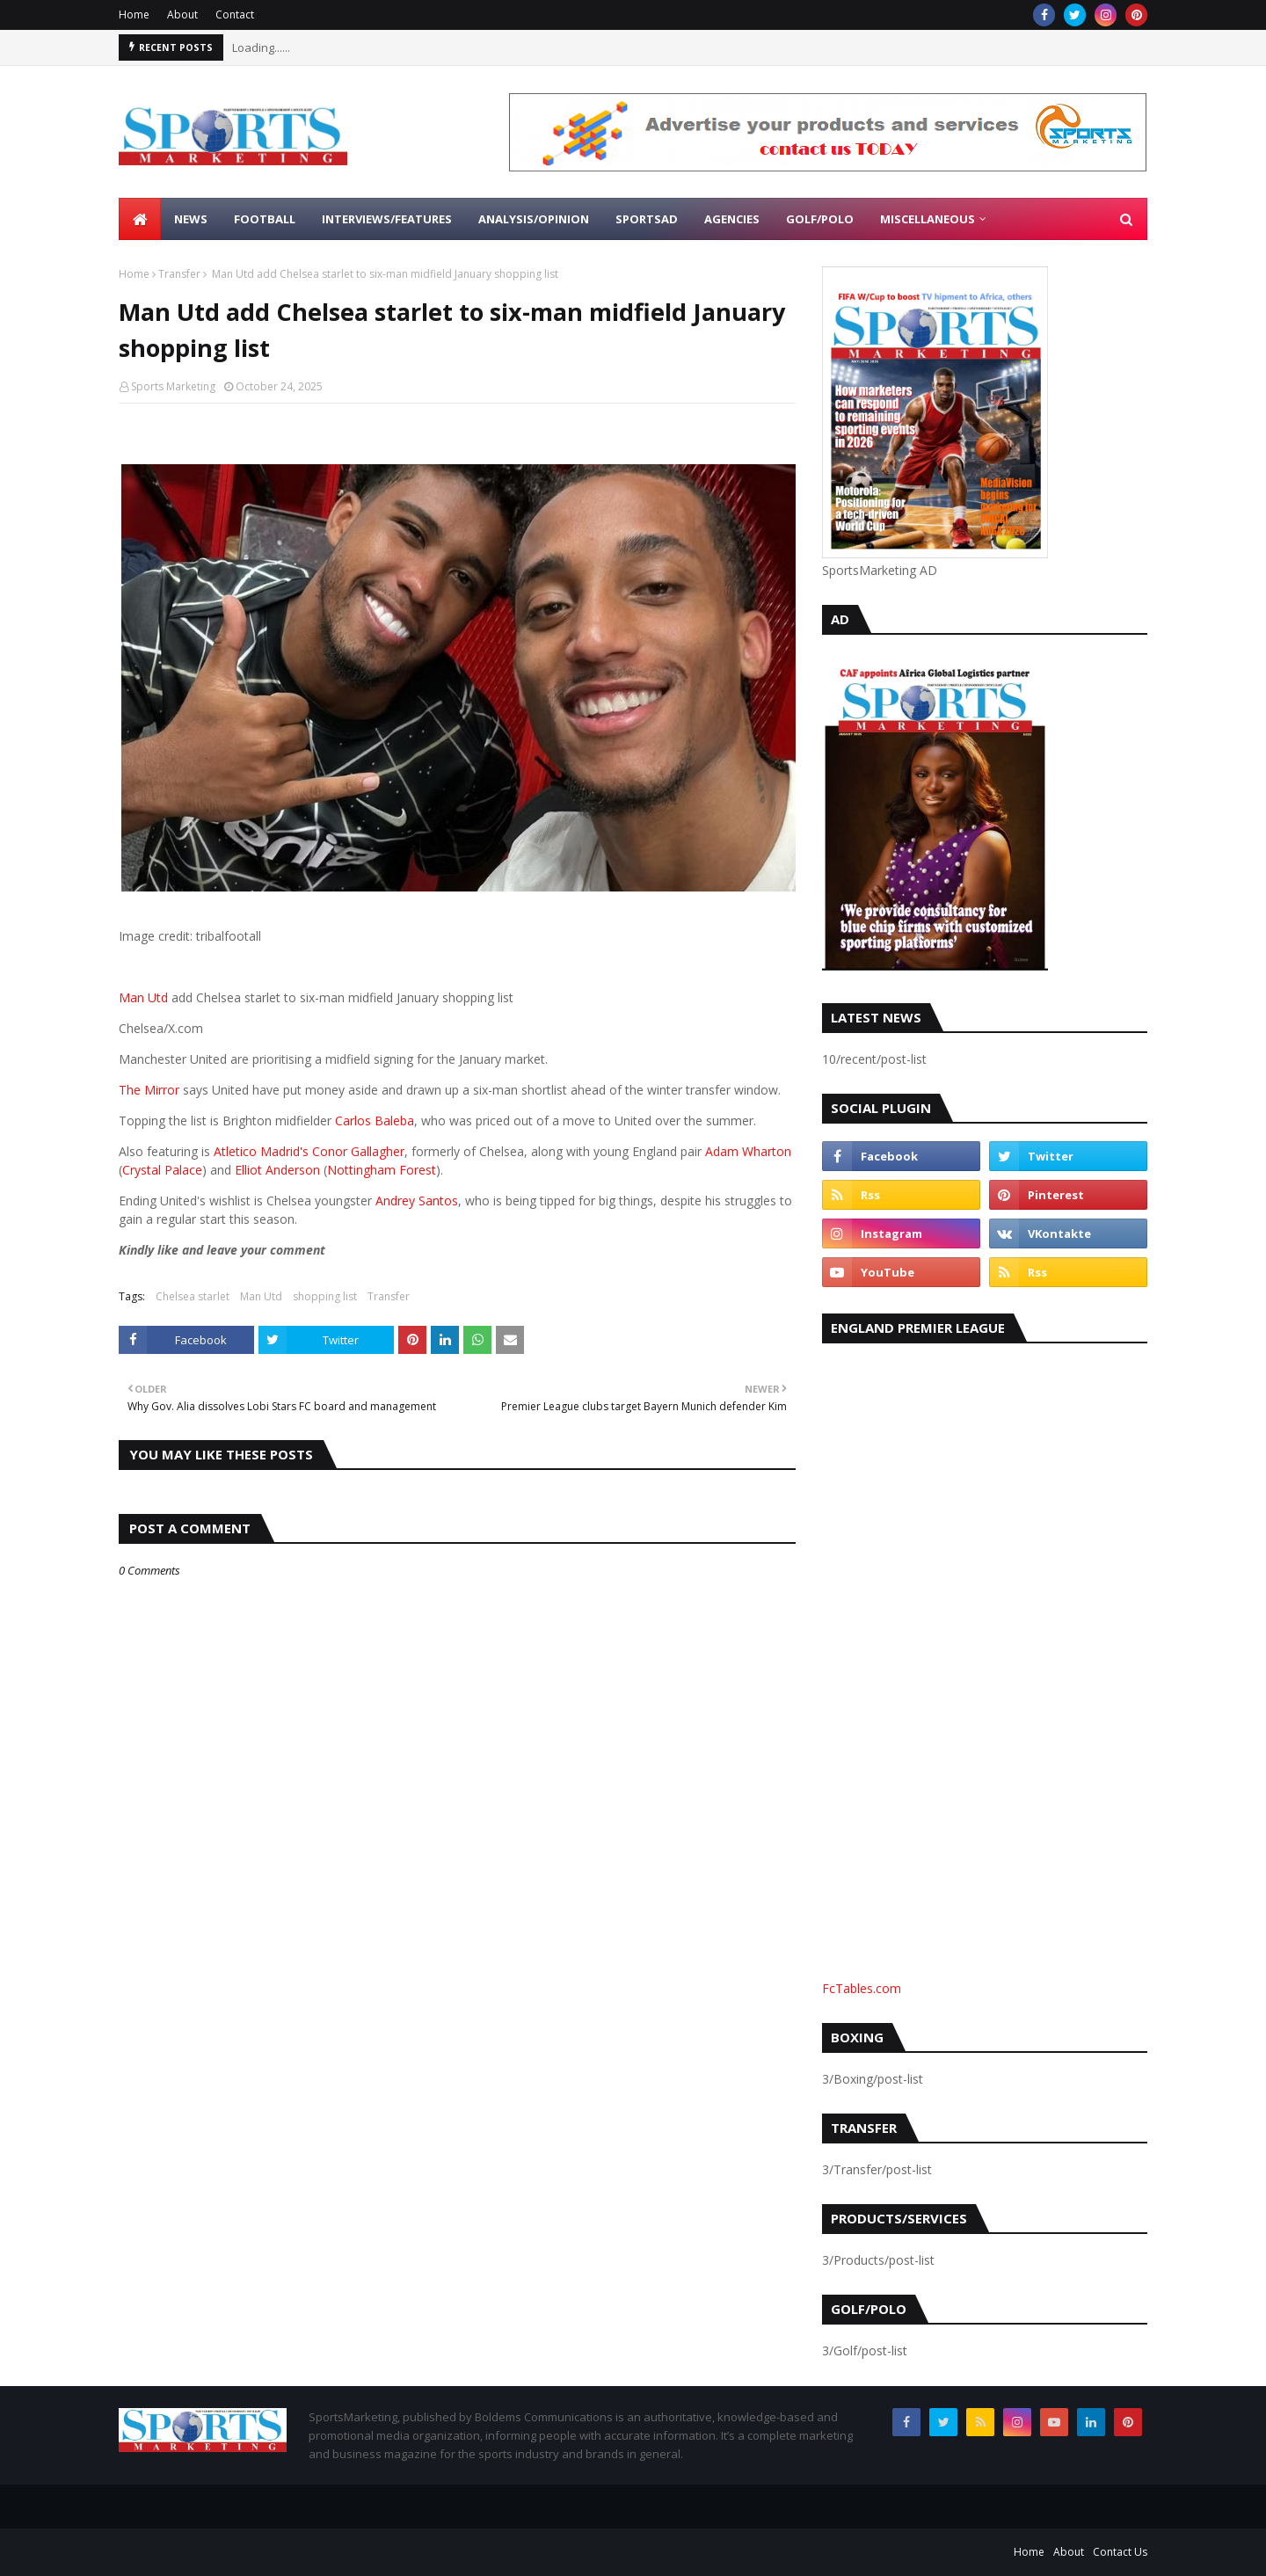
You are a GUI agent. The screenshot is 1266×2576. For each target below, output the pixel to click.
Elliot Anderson (277, 1169)
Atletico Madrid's (261, 1151)
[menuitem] (140, 219)
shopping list (325, 1296)
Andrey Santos (416, 1200)
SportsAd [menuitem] (646, 219)
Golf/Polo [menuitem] (820, 219)
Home (134, 14)
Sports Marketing (173, 386)
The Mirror (149, 1089)
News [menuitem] (190, 219)
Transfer (179, 273)
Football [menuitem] (264, 219)
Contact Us (1120, 2551)
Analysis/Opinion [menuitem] (533, 219)
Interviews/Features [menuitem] (387, 219)
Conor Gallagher (358, 1151)
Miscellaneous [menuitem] (927, 219)
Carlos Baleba (374, 1120)
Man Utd (143, 997)
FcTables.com (861, 1988)
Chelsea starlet (192, 1296)
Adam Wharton (748, 1151)
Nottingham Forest (381, 1169)
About (182, 14)
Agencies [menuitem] (732, 219)
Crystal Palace (162, 1169)
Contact (234, 14)
